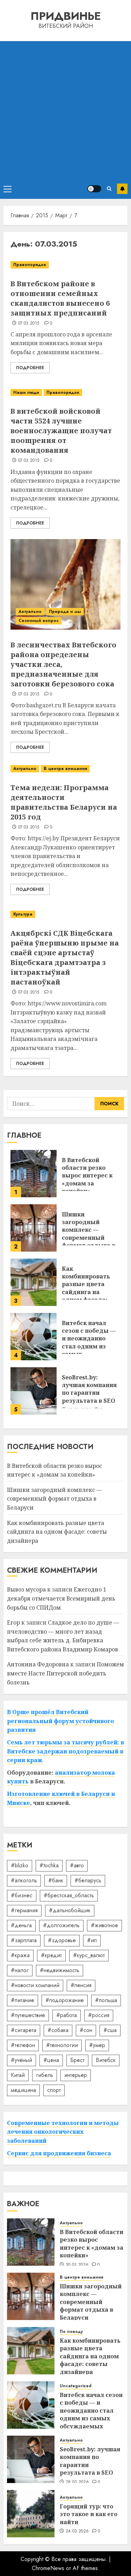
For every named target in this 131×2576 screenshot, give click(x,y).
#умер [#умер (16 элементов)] (97, 2045)
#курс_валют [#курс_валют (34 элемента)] (89, 1955)
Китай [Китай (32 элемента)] (18, 2075)
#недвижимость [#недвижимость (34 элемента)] (59, 1970)
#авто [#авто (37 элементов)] (77, 1865)
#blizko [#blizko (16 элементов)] (19, 1865)
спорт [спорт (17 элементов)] (54, 2090)
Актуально (30, 611)
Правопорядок (29, 265)
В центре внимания (65, 768)
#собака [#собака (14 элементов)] (58, 2030)
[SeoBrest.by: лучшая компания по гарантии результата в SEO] (33, 1391)
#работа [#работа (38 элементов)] (66, 2015)
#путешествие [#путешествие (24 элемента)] (28, 2015)
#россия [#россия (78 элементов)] (98, 2015)
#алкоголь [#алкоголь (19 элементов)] (24, 1880)
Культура (22, 914)
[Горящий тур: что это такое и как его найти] (30, 2513)
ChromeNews (48, 2568)
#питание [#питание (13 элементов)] (22, 2000)
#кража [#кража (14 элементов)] (20, 1955)
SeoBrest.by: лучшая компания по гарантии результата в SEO (89, 1388)
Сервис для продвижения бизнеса (59, 2153)
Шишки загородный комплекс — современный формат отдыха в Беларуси (88, 1234)
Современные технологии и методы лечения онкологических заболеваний (63, 2132)
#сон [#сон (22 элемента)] (86, 2030)
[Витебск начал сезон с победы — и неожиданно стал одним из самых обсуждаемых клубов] (33, 1336)
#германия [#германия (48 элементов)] (24, 1910)
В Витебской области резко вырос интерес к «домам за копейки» (87, 1175)
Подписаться (122, 189)
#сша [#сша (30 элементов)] (110, 2030)
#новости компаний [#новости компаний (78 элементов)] (35, 1985)
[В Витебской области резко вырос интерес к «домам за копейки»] (33, 1173)
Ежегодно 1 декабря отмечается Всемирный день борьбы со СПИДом (61, 1598)
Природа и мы (65, 611)
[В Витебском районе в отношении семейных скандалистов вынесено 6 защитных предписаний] (65, 264)
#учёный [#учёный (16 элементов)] (21, 2060)
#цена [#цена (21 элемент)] (51, 2060)
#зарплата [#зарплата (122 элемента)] (24, 1940)
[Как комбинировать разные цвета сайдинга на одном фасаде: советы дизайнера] (33, 1282)
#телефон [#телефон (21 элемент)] (23, 2045)
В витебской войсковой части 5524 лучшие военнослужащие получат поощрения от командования (61, 430)
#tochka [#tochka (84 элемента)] (49, 1865)
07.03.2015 (28, 323)
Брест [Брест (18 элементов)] (77, 2060)
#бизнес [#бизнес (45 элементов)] (21, 1895)
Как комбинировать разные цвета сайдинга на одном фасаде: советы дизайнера (90, 1288)
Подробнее (30, 368)
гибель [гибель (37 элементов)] (44, 2075)
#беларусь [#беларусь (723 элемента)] (87, 1880)
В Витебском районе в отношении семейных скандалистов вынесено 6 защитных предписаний (60, 298)
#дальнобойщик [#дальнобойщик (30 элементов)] (69, 1910)
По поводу (71, 2332)
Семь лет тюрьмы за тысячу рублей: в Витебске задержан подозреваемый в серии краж (65, 1751)
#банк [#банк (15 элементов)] (55, 1880)
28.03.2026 (77, 2482)
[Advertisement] (65, 110)
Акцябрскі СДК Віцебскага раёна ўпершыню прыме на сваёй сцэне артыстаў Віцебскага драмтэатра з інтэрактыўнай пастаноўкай (64, 957)
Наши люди (26, 392)
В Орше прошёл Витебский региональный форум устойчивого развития (60, 1721)
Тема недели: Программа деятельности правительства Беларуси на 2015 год (63, 802)
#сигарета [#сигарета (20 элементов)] (23, 2030)
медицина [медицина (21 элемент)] (23, 2090)
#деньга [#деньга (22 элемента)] (21, 1925)
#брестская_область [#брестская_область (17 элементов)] (69, 1895)
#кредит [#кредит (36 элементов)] (51, 1955)
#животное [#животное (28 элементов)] (104, 1925)
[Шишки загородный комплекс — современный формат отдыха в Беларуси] (33, 1228)
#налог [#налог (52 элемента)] (20, 1970)
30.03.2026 (77, 2265)
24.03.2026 (77, 2531)
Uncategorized (76, 2386)
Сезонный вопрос (39, 620)
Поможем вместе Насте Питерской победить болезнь (65, 1673)
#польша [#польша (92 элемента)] (106, 2000)
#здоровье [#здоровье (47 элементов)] (62, 1940)
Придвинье (65, 16)
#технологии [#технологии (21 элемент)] (62, 2045)
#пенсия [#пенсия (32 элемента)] (81, 1985)
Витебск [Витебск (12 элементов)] (106, 2060)
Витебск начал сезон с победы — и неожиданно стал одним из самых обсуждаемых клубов (89, 1346)
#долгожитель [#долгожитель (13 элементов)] (61, 1925)
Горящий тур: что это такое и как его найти (88, 2514)
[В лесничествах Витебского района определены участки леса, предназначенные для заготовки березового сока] (65, 584)
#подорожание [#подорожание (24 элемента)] (64, 2000)
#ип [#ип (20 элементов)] (92, 1940)
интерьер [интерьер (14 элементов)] (75, 2075)
